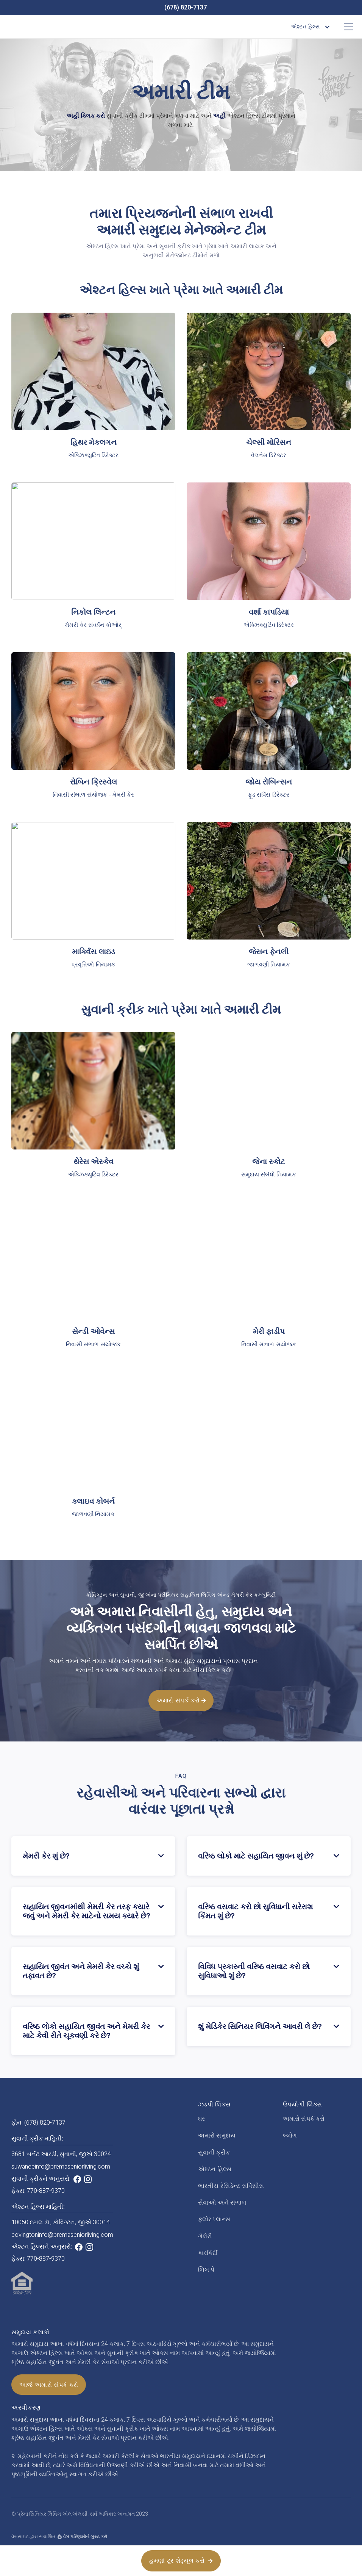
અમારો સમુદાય (217, 2135)
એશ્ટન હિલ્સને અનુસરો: (41, 2246)
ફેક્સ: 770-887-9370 (38, 2191)
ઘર (201, 2118)
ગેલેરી (205, 2236)
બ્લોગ (290, 2135)
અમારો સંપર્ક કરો (181, 1735)
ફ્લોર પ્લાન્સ (214, 2219)
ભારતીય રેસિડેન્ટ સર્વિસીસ (231, 2186)
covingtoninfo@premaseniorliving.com (62, 2235)
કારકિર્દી (208, 2253)
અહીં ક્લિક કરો (86, 116)
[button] (309, 26)
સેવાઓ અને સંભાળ (222, 2202)
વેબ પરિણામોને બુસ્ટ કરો (85, 2536)
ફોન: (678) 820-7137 (38, 2123)
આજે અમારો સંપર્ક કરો (48, 2384)
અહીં (219, 116)
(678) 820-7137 (185, 7)
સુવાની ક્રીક (214, 2152)
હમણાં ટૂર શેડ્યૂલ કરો (180, 2560)
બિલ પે (206, 2269)
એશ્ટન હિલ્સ (214, 2169)
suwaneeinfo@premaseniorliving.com (60, 2166)
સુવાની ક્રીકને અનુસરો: (40, 2179)
